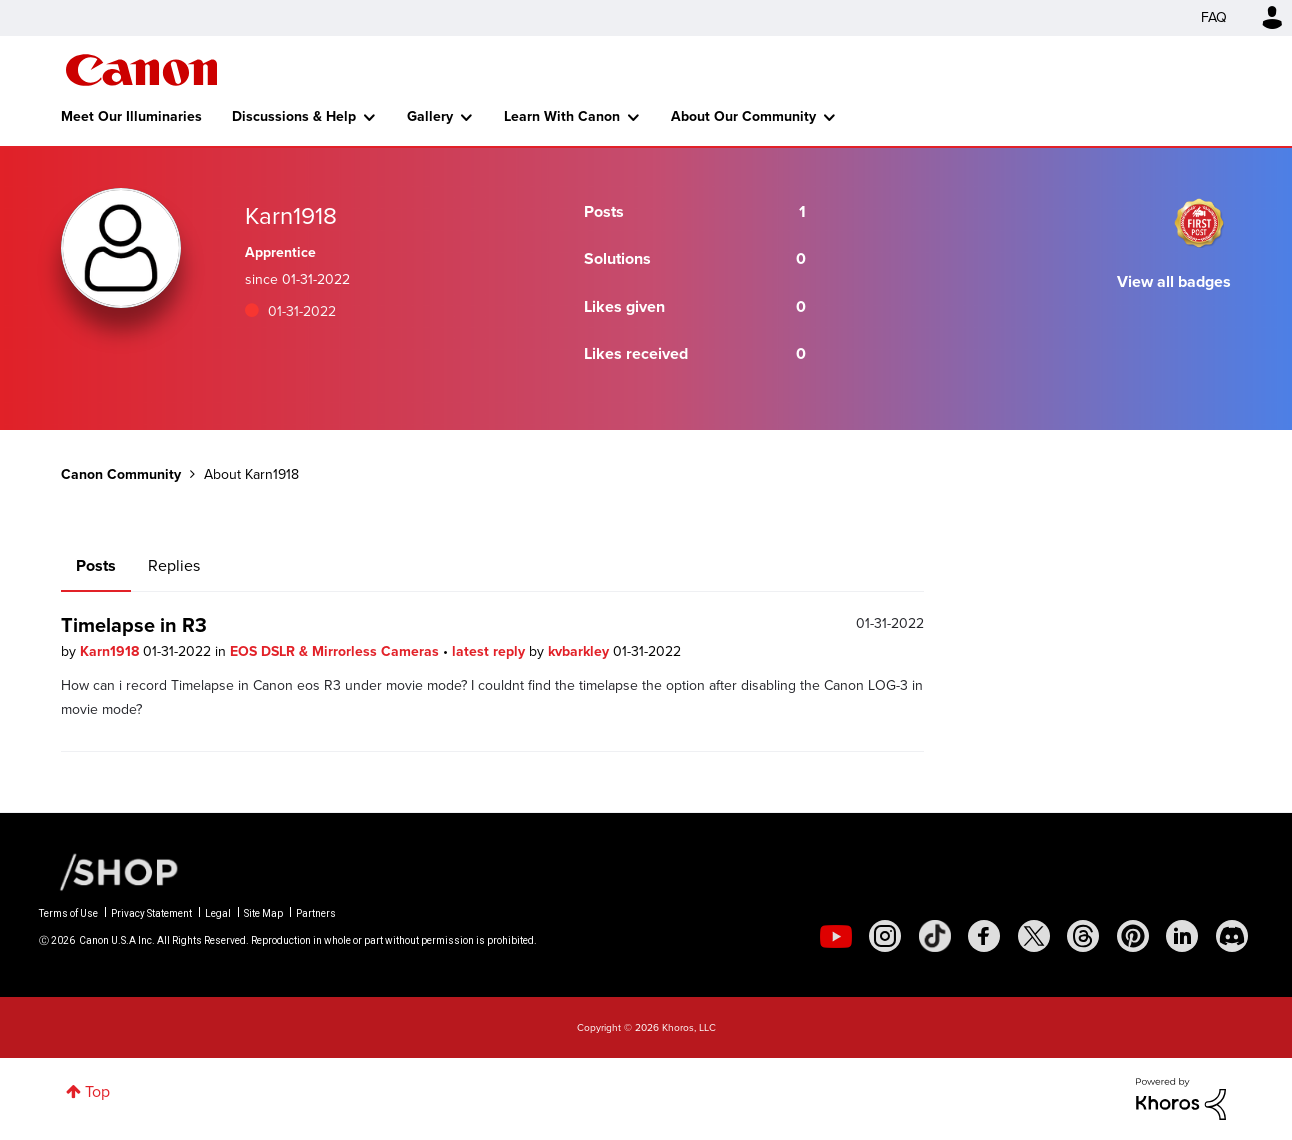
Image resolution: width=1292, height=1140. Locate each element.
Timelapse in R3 (134, 625)
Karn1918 (111, 651)
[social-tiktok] (935, 936)
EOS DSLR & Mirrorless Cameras (336, 651)
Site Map (263, 913)
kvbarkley (580, 651)
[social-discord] (1232, 936)
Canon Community (141, 70)
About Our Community (743, 116)
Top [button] (97, 1091)
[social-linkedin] (1182, 936)
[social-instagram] (885, 936)
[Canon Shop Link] (109, 871)
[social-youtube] (836, 936)
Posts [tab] (96, 565)
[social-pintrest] (1133, 936)
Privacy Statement (151, 913)
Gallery (430, 116)
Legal (218, 913)
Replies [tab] (174, 565)
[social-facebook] (984, 936)
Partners (316, 913)
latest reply (490, 651)
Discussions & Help (294, 116)
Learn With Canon (562, 116)
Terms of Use (68, 913)
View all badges (1174, 281)
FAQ (1214, 17)
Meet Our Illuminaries (131, 116)
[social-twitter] (1034, 936)
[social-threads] (1083, 936)
